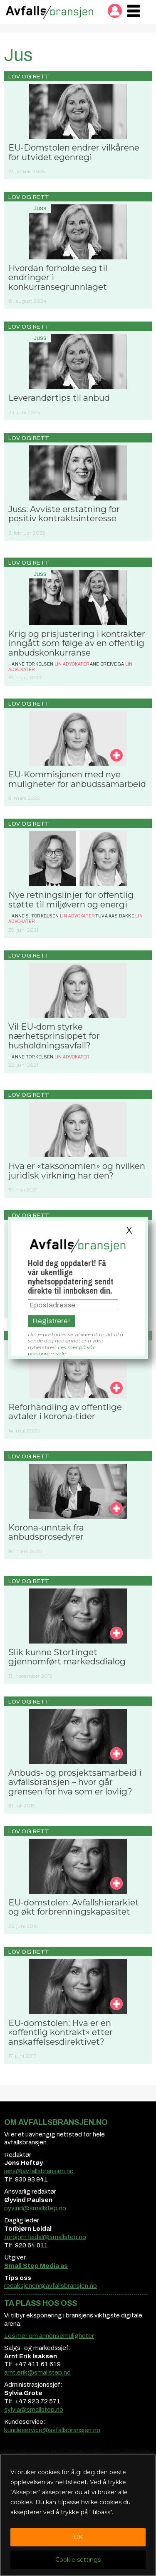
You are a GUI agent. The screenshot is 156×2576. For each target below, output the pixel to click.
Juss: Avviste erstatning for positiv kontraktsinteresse (64, 513)
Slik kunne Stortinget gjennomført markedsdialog (67, 1656)
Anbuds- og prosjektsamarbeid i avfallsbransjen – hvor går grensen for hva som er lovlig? (74, 1782)
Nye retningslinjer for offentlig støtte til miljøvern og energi (71, 899)
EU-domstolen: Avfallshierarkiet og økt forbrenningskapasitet (73, 1907)
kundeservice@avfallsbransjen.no (52, 2430)
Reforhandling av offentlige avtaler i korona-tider (65, 1411)
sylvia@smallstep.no (33, 2409)
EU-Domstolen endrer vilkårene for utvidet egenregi (73, 152)
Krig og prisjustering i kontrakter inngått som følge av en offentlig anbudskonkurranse (76, 643)
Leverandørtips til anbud (59, 397)
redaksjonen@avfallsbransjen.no (50, 2285)
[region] (78, 2515)
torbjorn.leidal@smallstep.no (45, 2237)
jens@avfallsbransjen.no (39, 2171)
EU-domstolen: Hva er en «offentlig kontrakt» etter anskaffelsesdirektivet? (60, 2032)
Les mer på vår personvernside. (61, 1350)
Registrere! (51, 1321)
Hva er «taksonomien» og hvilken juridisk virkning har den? (76, 1170)
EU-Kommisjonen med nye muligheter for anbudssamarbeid (77, 779)
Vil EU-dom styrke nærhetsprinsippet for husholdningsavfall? (54, 1036)
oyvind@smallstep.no (35, 2208)
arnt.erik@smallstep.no (37, 2372)
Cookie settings (78, 2559)
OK (78, 2537)
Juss (40, 208)
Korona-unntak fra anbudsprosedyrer (46, 1532)
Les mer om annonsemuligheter (49, 2335)
